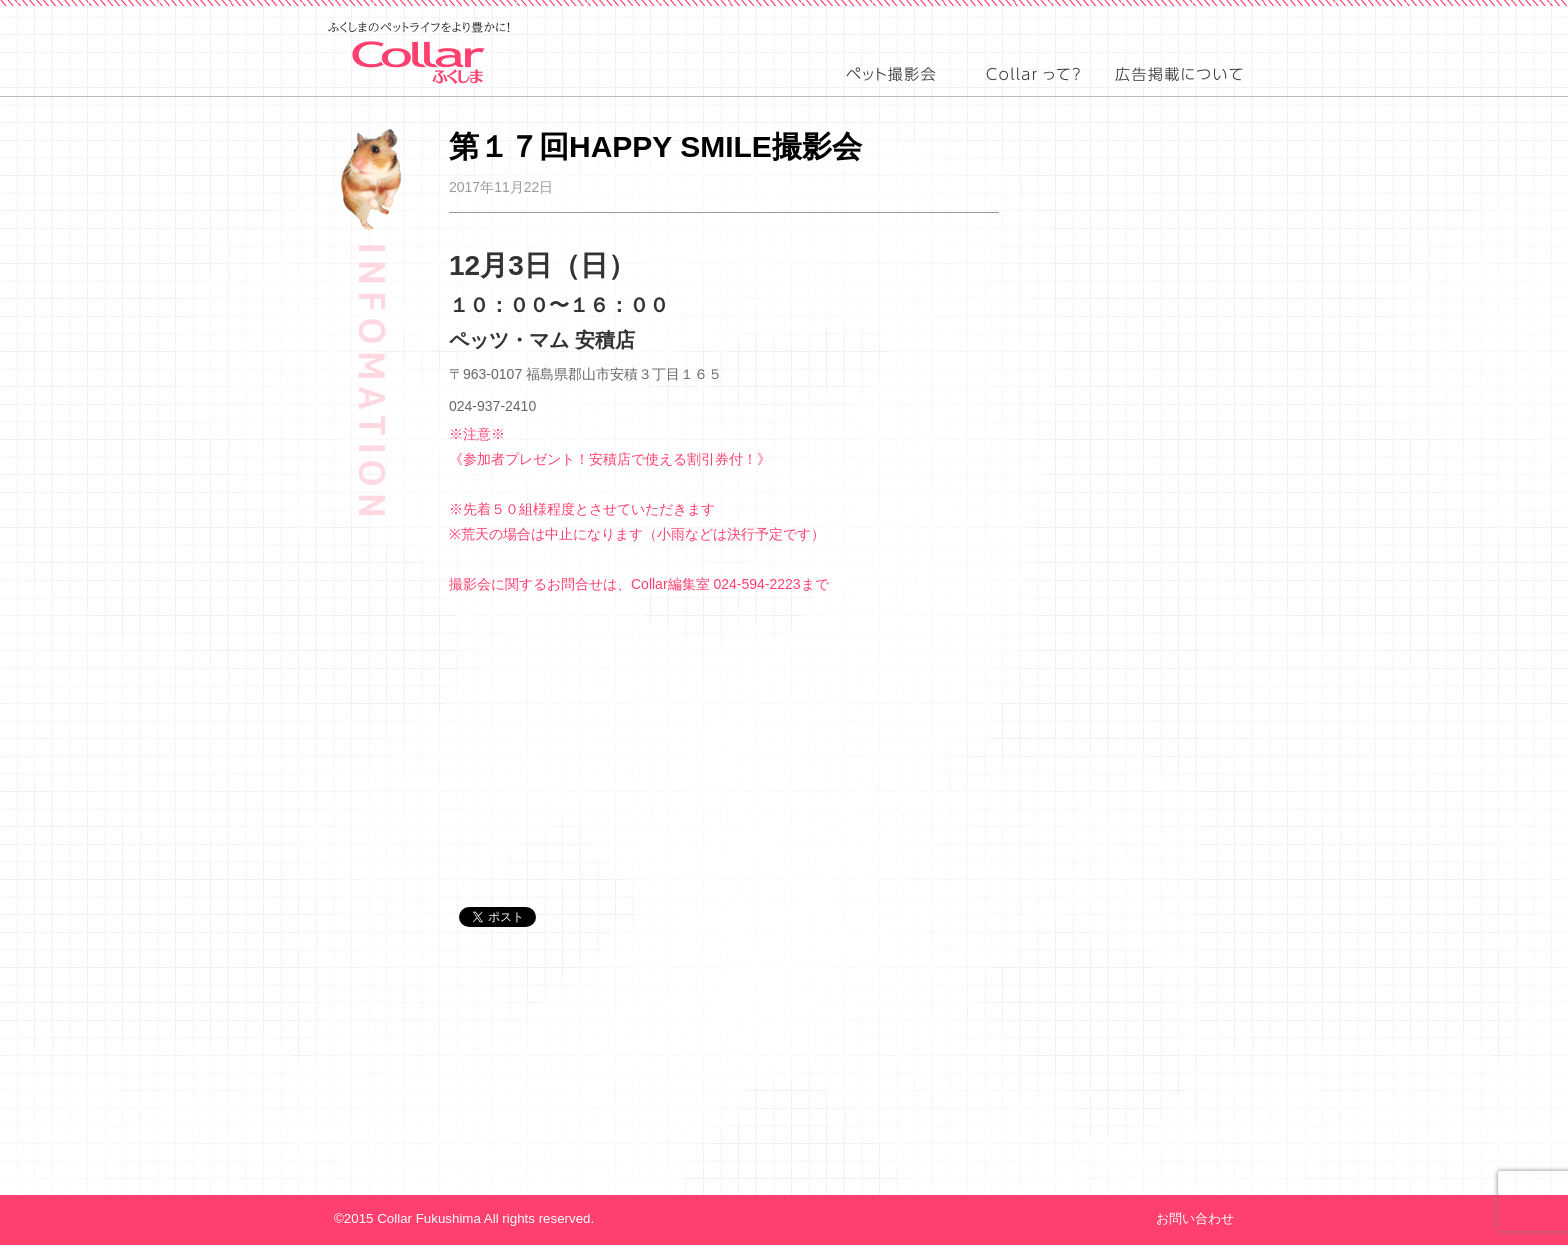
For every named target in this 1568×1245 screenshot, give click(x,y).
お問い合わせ (1195, 1218)
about (1031, 91)
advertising (1180, 91)
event (891, 91)
